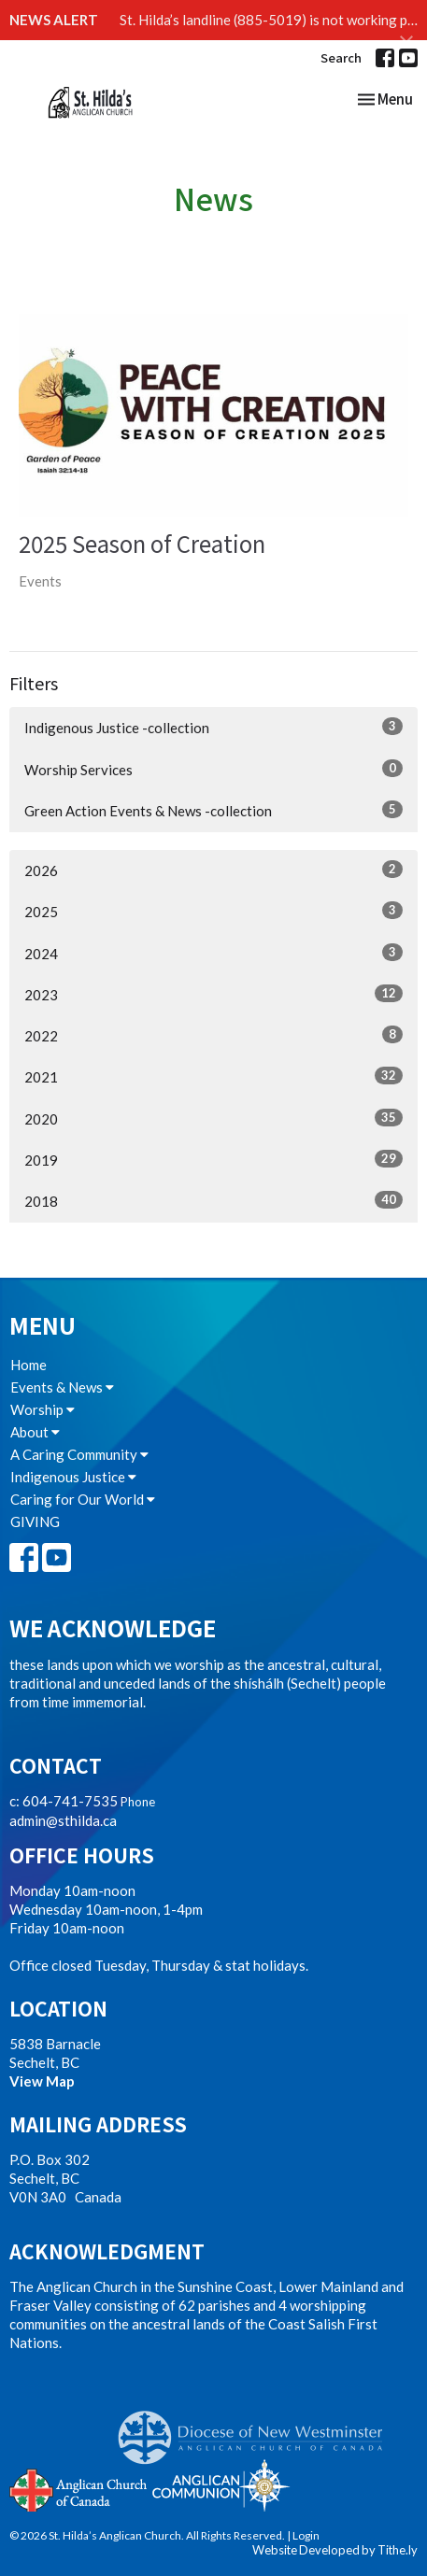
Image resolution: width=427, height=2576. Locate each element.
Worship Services (213, 768)
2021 (213, 1076)
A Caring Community (79, 1454)
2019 (213, 1159)
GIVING (35, 1521)
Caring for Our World (82, 1499)
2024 (213, 952)
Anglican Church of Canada (79, 2488)
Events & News (62, 1387)
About (35, 1431)
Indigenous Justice (73, 1476)
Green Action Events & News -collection (213, 809)
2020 (213, 1118)
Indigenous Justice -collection (213, 726)
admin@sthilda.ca (63, 1820)
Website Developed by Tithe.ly (335, 2549)
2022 (213, 1035)
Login (306, 2535)
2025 (213, 910)
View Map (42, 2081)
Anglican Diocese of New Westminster (257, 2428)
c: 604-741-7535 (63, 1800)
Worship (42, 1409)
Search (341, 57)
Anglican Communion (221, 2485)
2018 (213, 1200)
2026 (213, 869)
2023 (213, 993)
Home (28, 1364)
